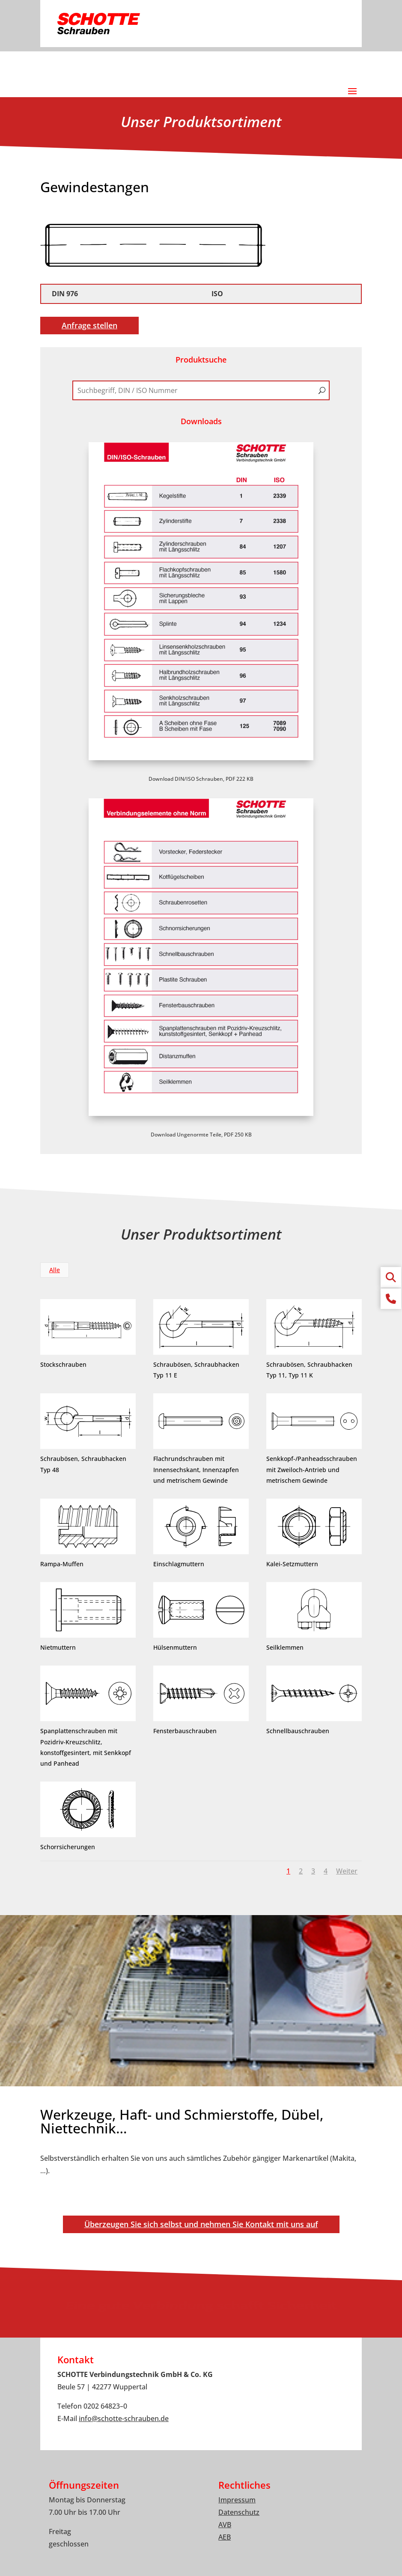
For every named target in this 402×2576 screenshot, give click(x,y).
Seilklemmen (284, 1647)
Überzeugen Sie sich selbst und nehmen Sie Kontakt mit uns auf (201, 2224)
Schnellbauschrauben (296, 1731)
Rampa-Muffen (61, 1564)
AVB (224, 2524)
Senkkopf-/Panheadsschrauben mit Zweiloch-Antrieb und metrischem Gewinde (310, 1469)
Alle (54, 1270)
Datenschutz (238, 2512)
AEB (224, 2537)
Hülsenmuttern (174, 1647)
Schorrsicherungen (66, 1847)
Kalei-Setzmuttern (291, 1564)
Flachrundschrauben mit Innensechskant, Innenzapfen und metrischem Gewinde (195, 1469)
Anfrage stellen (89, 325)
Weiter (346, 1871)
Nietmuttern (57, 1647)
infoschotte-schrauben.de (124, 2418)
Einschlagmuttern (177, 1564)
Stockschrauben (62, 1364)
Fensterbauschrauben (184, 1731)
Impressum (237, 2500)
